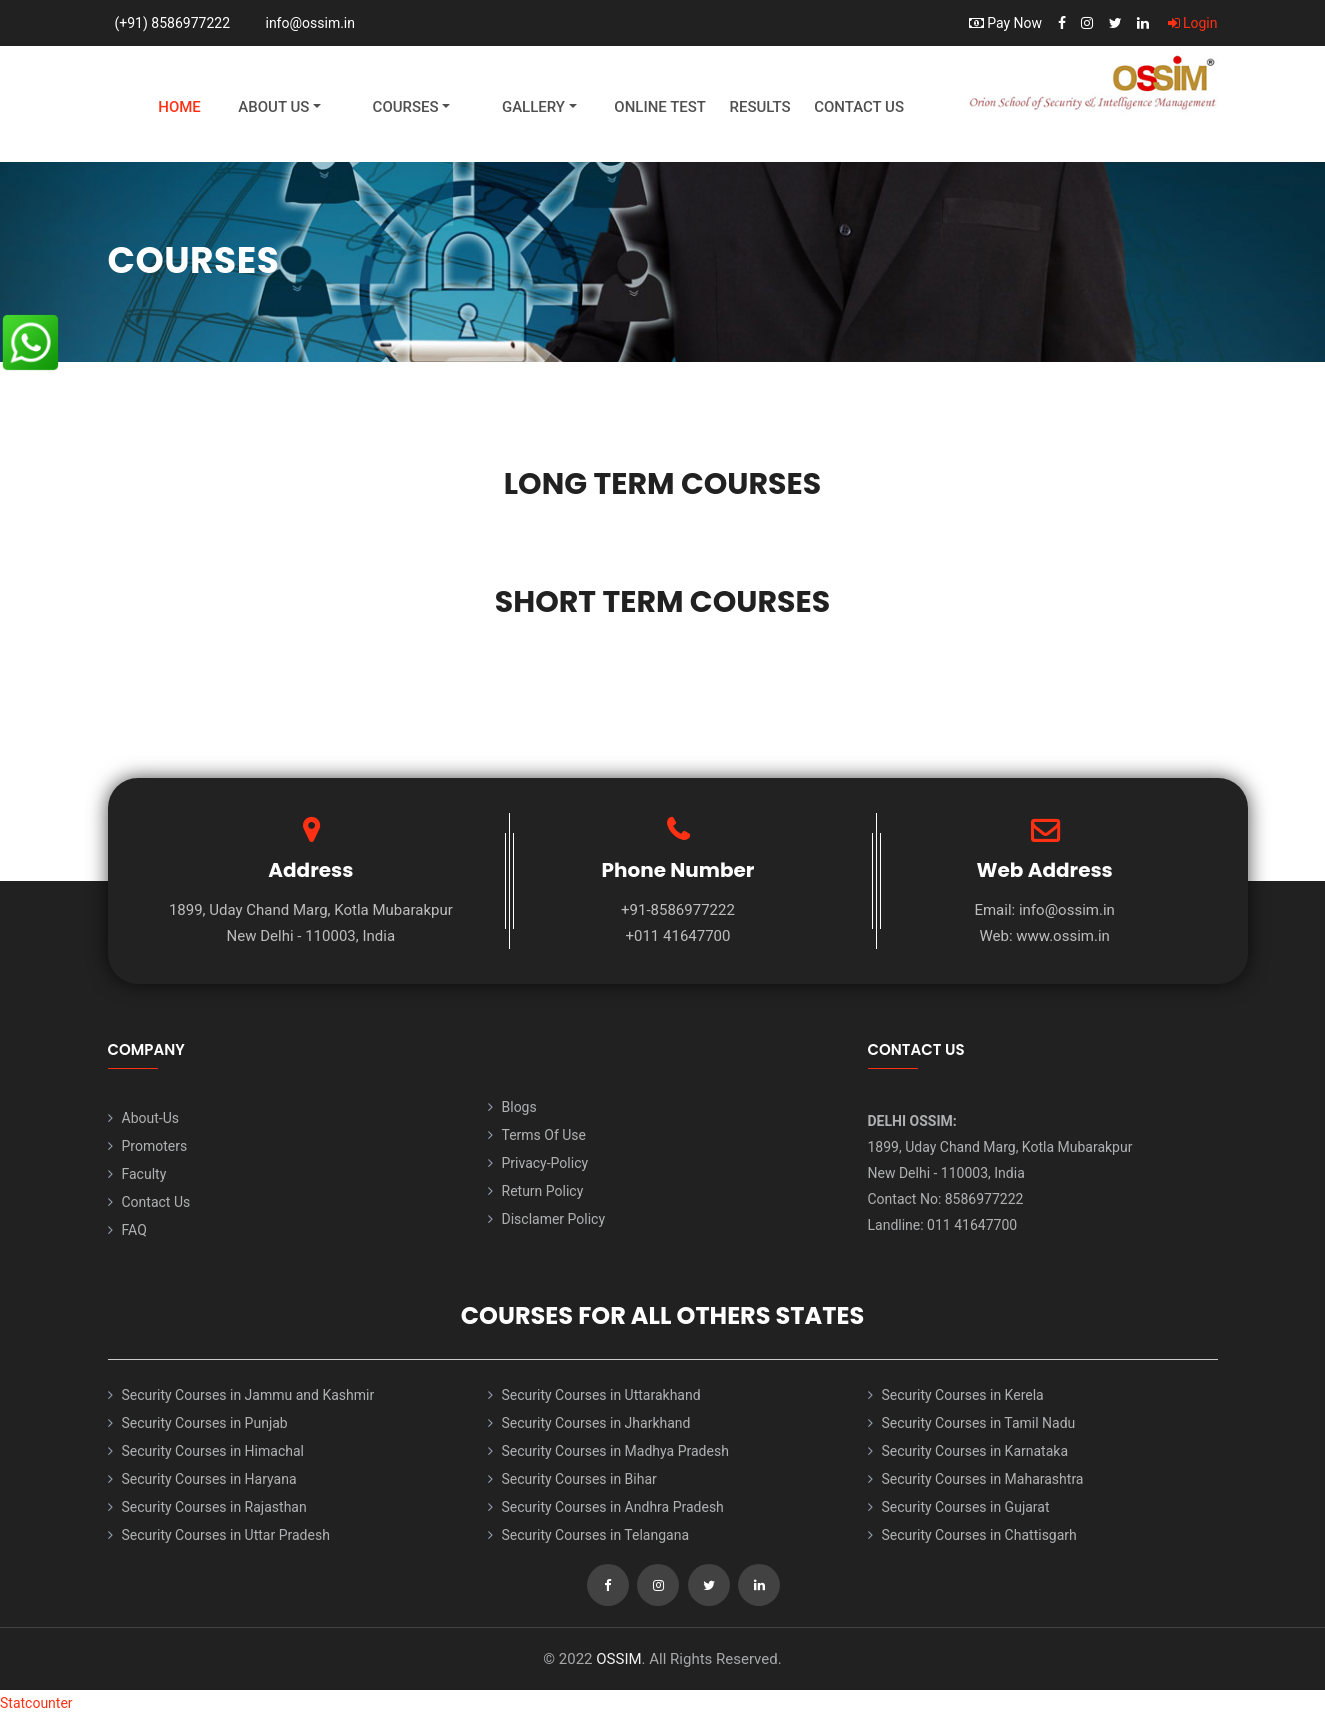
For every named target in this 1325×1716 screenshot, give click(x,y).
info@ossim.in (310, 23)
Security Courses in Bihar (579, 1479)
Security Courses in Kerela (963, 1395)
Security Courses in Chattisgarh (979, 1535)
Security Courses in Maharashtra (983, 1479)
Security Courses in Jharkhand (596, 1423)
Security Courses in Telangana (596, 1535)
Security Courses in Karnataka (975, 1451)
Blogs (519, 1107)
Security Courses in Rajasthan (214, 1507)
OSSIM (618, 1659)
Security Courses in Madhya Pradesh (615, 1451)
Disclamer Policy (554, 1219)
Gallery (533, 107)
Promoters (155, 1146)
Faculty (144, 1174)
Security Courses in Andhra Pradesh (613, 1507)
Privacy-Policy (545, 1163)
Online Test (660, 107)
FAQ (134, 1230)
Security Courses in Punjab (205, 1423)
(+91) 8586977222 (173, 23)
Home (179, 107)
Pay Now (1005, 23)
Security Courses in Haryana (209, 1479)
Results (759, 107)
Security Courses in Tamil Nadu (979, 1423)
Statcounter (36, 1703)
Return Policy (543, 1191)
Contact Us (859, 107)
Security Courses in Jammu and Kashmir (248, 1395)
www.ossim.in (1063, 936)
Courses (406, 107)
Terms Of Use (544, 1135)
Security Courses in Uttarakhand (601, 1395)
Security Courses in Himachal (213, 1451)
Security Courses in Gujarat (966, 1507)
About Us (273, 107)
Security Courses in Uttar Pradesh (226, 1535)
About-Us (150, 1118)
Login (1193, 23)
